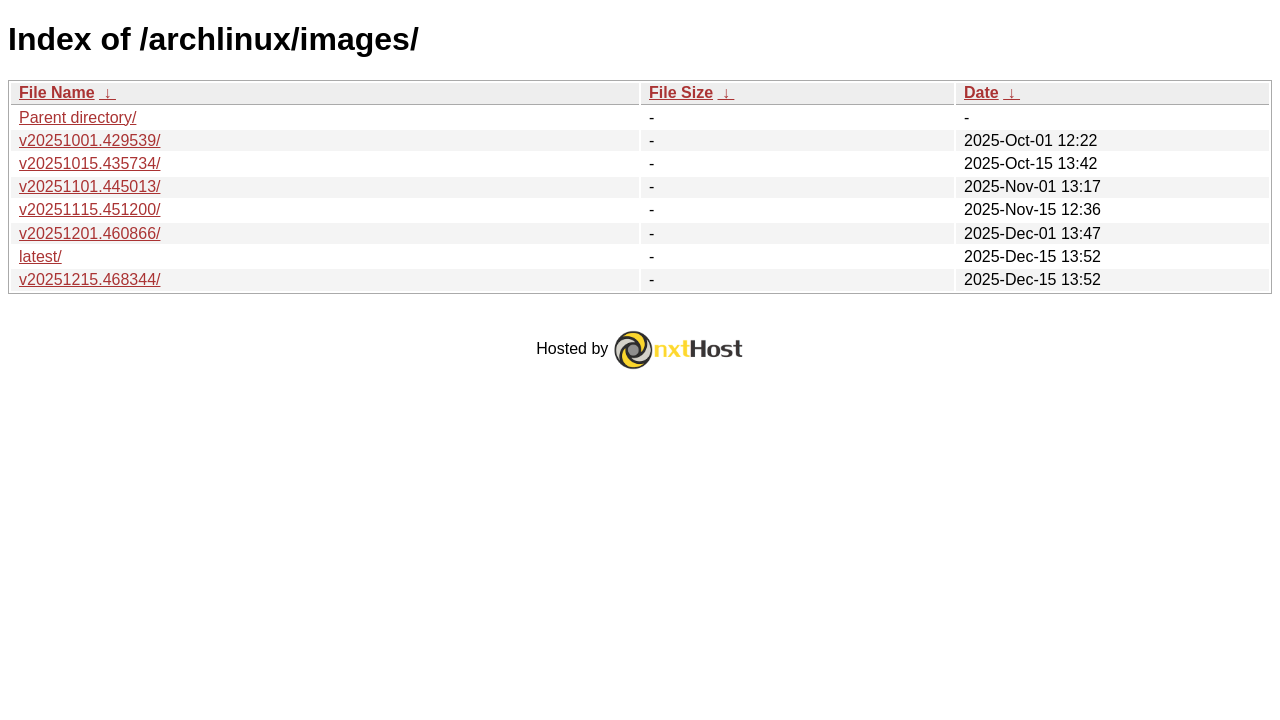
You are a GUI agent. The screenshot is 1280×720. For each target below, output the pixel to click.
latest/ (40, 256)
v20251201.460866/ (89, 233)
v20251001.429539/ (89, 140)
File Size (681, 92)
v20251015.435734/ (89, 163)
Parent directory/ (77, 117)
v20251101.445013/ (89, 186)
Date (981, 92)
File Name (57, 92)
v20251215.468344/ (89, 279)
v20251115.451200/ (89, 209)
